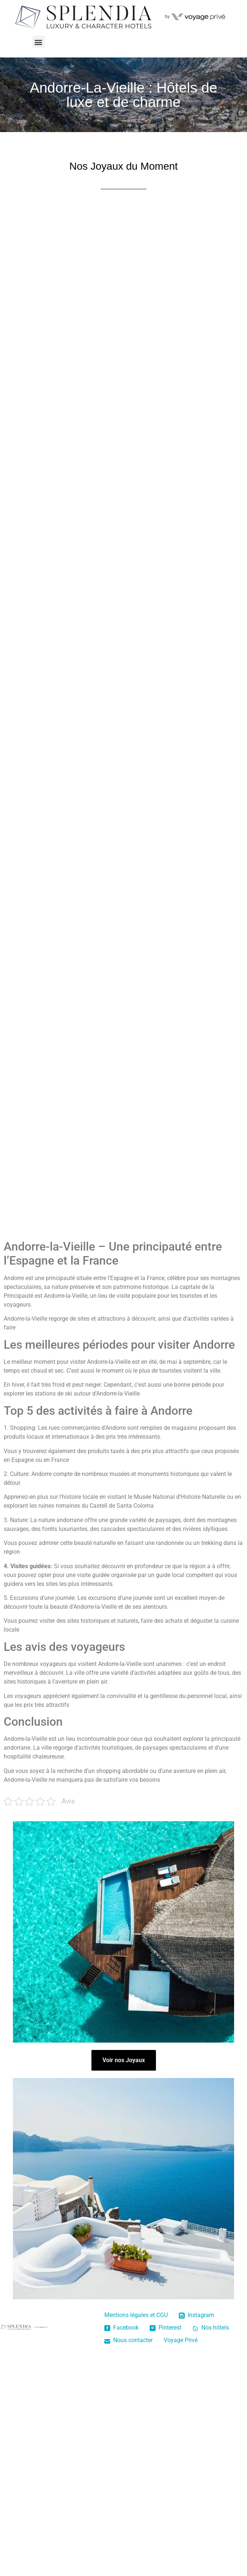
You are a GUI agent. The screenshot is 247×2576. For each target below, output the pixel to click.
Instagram (196, 2315)
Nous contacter (128, 2340)
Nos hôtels (210, 2327)
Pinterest (165, 2327)
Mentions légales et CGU (136, 2315)
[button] (38, 42)
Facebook (121, 2327)
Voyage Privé (181, 2340)
